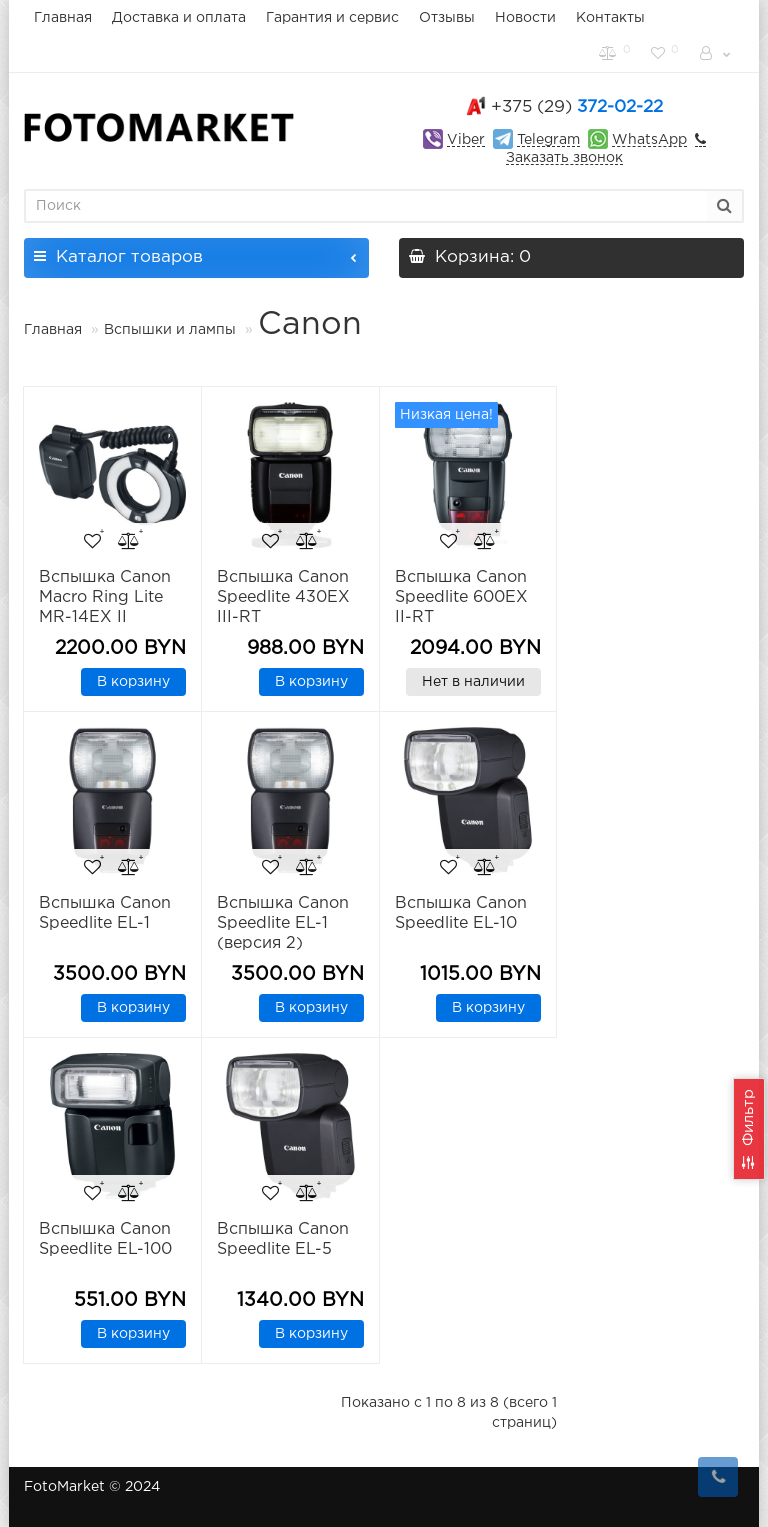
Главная (63, 18)
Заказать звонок (564, 158)
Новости (525, 18)
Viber (466, 140)
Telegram (548, 140)
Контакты (610, 18)
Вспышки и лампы (170, 330)
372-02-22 (577, 107)
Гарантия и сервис (332, 18)
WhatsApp (649, 140)
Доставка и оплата (179, 18)
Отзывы (447, 18)
